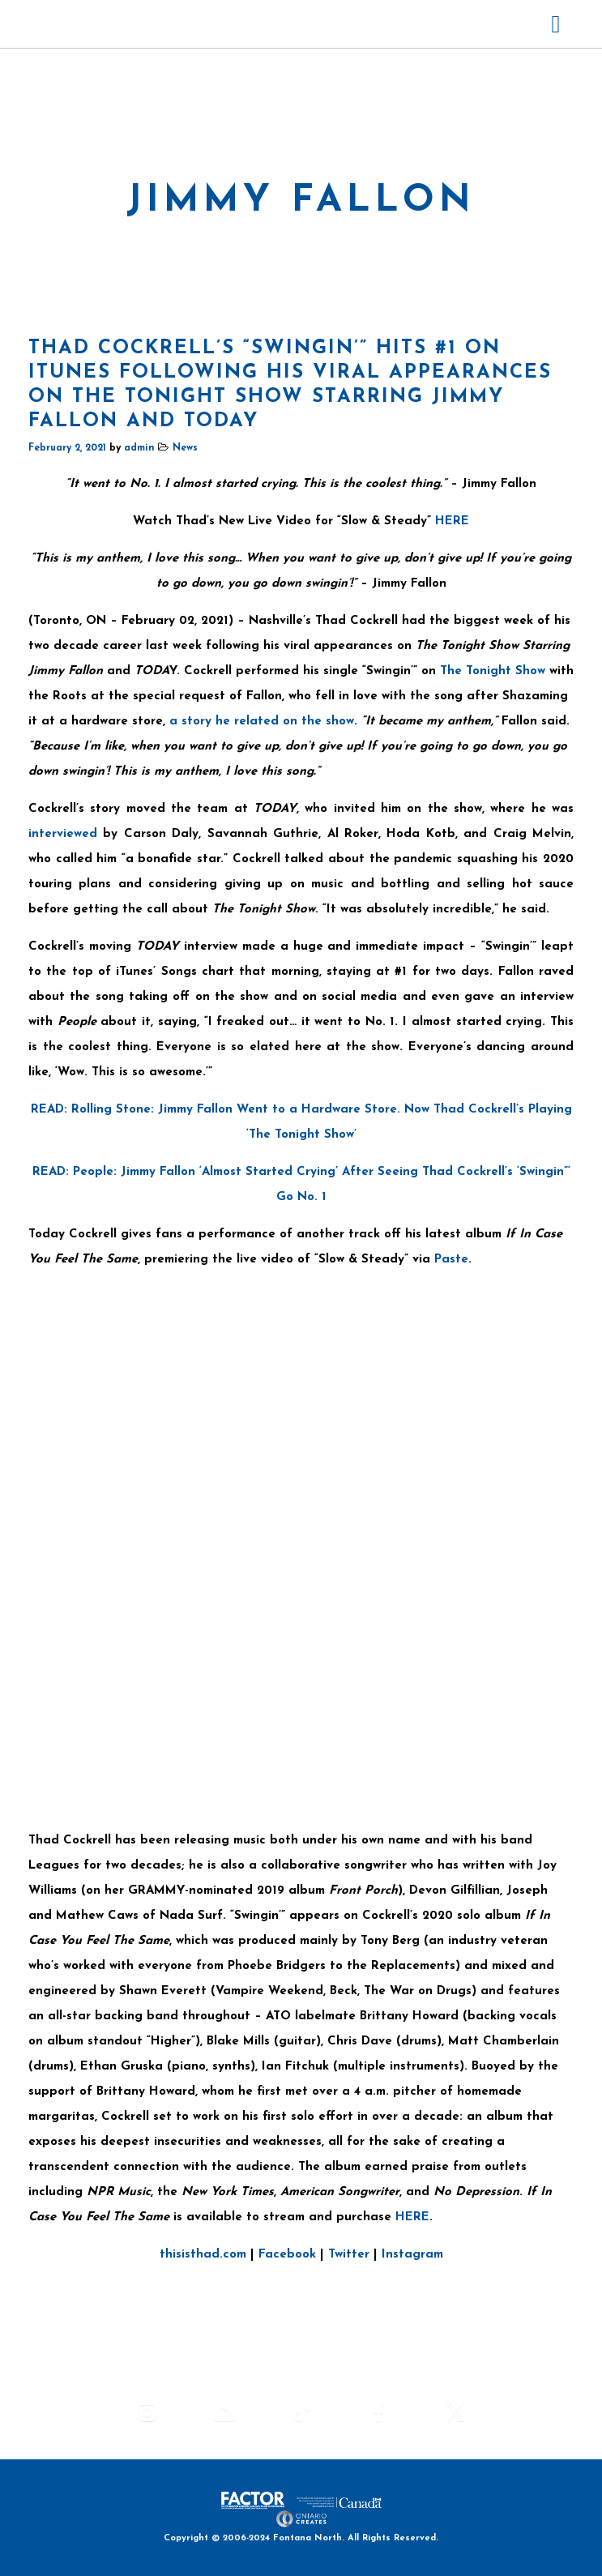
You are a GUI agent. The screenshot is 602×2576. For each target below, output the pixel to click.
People (93, 1172)
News (185, 448)
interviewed (62, 834)
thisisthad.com (203, 2255)
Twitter (348, 2255)
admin (139, 448)
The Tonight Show (492, 671)
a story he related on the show (261, 722)
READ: (51, 1110)
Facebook (287, 2255)
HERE (452, 521)
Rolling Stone (111, 1110)
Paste (451, 1260)
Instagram (412, 2255)
